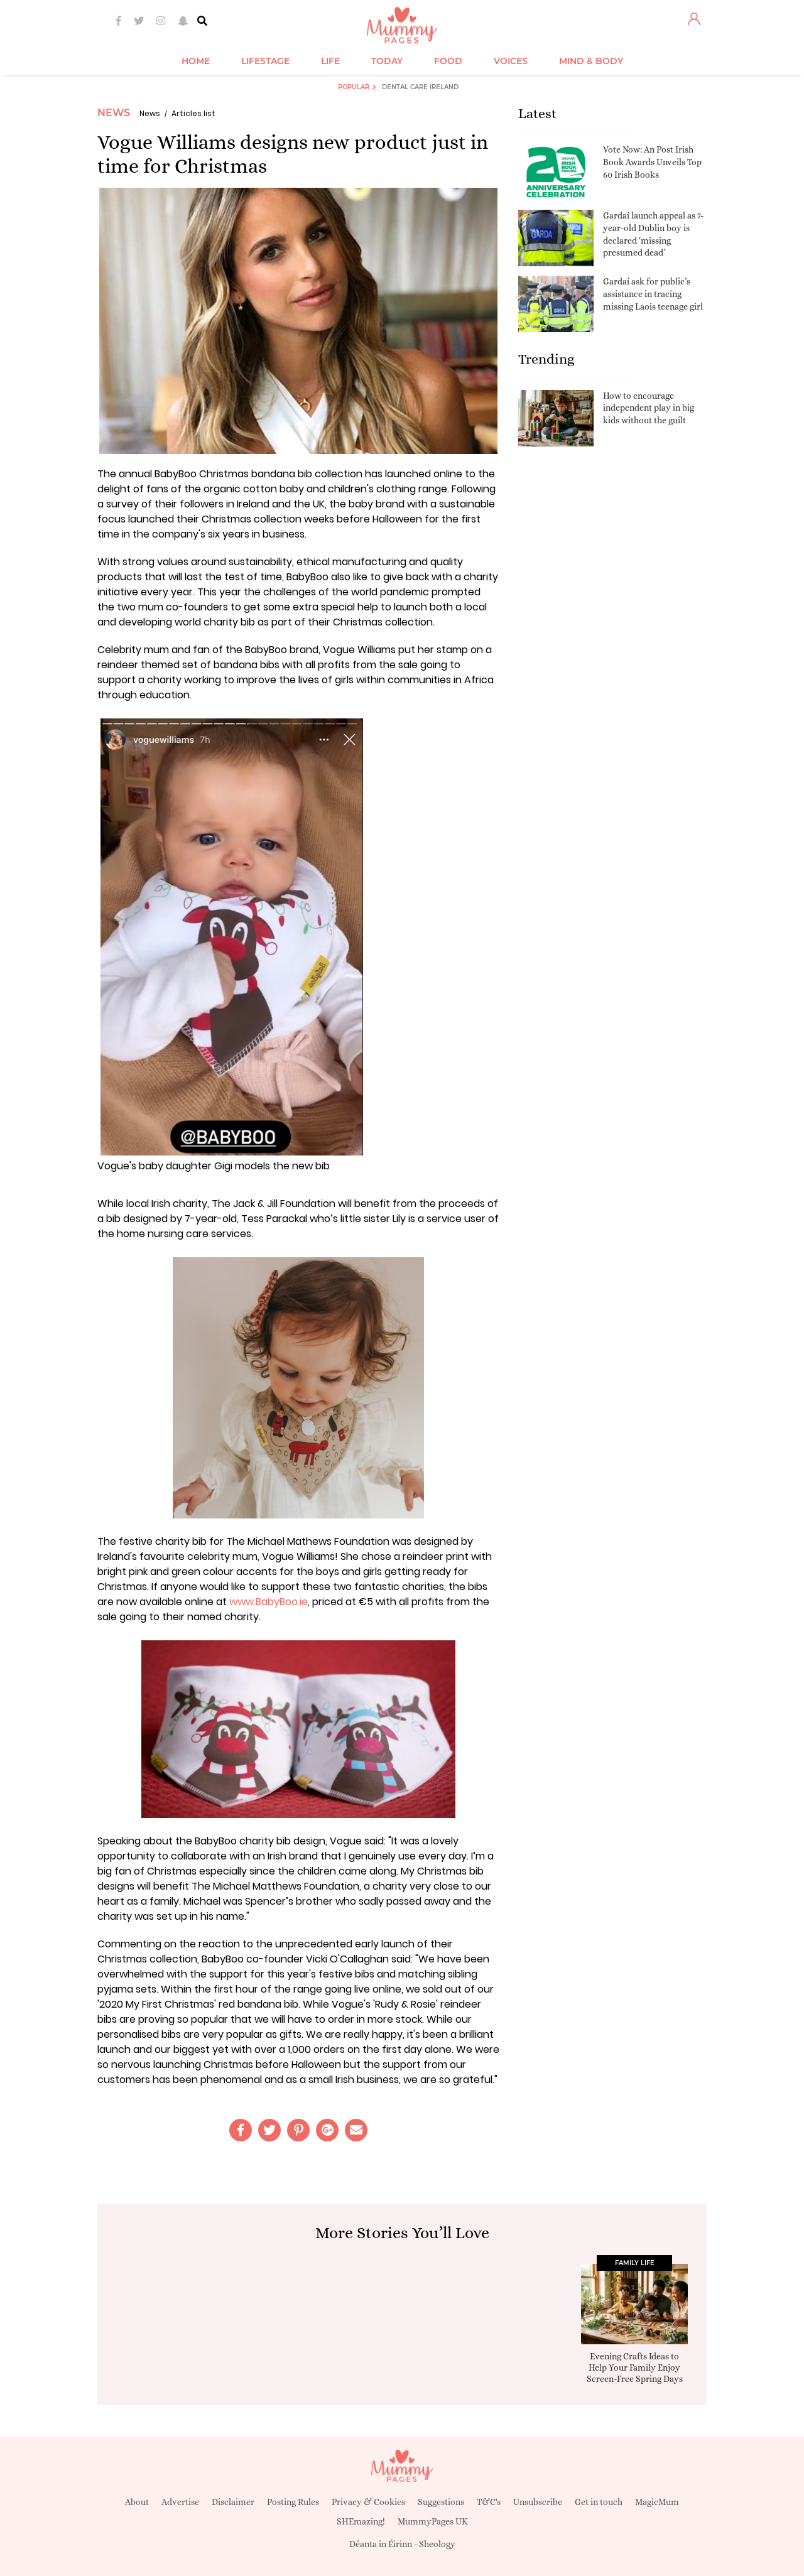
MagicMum (657, 2502)
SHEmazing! (361, 2521)
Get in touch (598, 2502)
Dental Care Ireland (420, 87)
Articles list (193, 113)
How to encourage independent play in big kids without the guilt (648, 408)
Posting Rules (293, 2502)
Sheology (437, 2544)
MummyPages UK (433, 2521)
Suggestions (441, 2502)
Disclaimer (233, 2502)
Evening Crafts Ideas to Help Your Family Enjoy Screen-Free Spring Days (635, 2367)
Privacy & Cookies (368, 2502)
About (137, 2502)
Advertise (180, 2502)
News (113, 113)
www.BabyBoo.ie (268, 1601)
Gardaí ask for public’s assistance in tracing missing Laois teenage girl (653, 293)
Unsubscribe (537, 2502)
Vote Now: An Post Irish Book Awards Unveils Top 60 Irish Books (652, 161)
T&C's (489, 2502)
